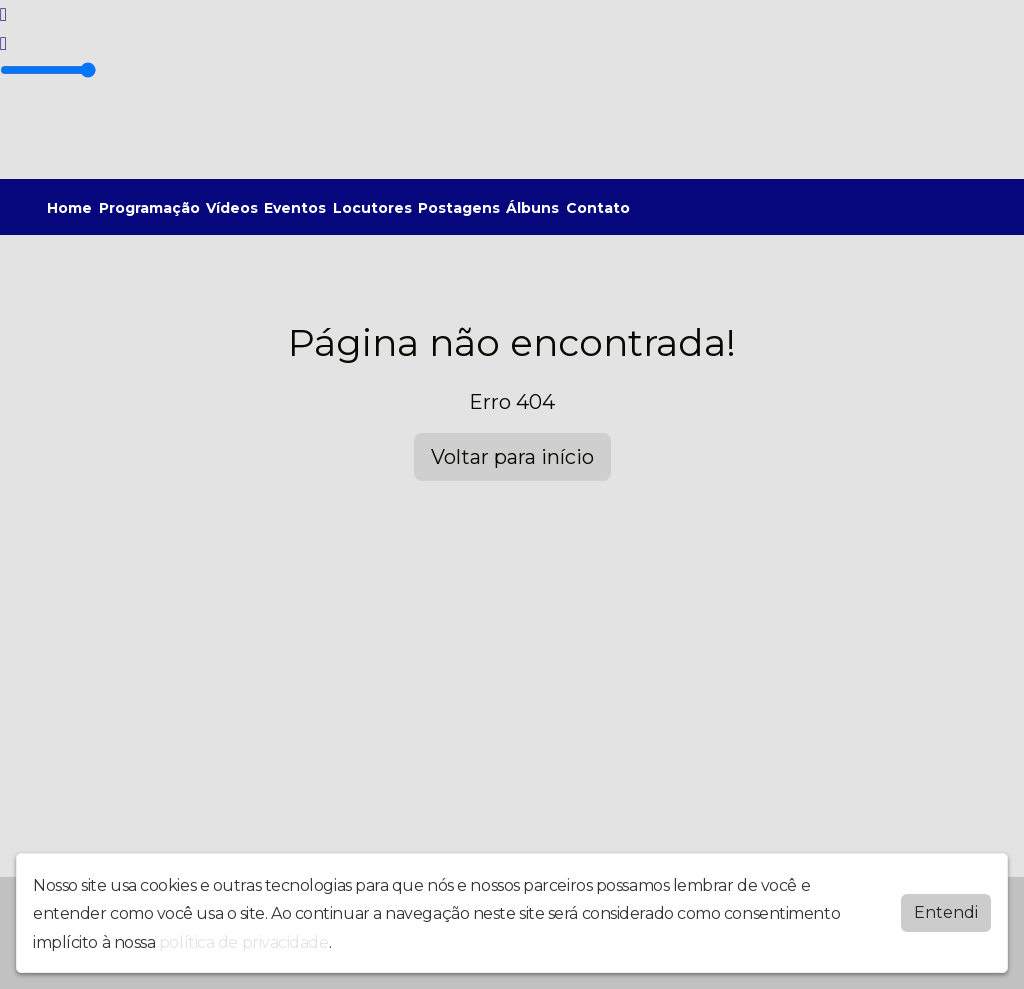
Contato (598, 208)
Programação (149, 208)
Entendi (946, 911)
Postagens (459, 208)
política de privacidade (244, 941)
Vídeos (232, 208)
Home (69, 208)
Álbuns (532, 208)
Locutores (372, 208)
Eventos (295, 208)
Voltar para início (512, 457)
